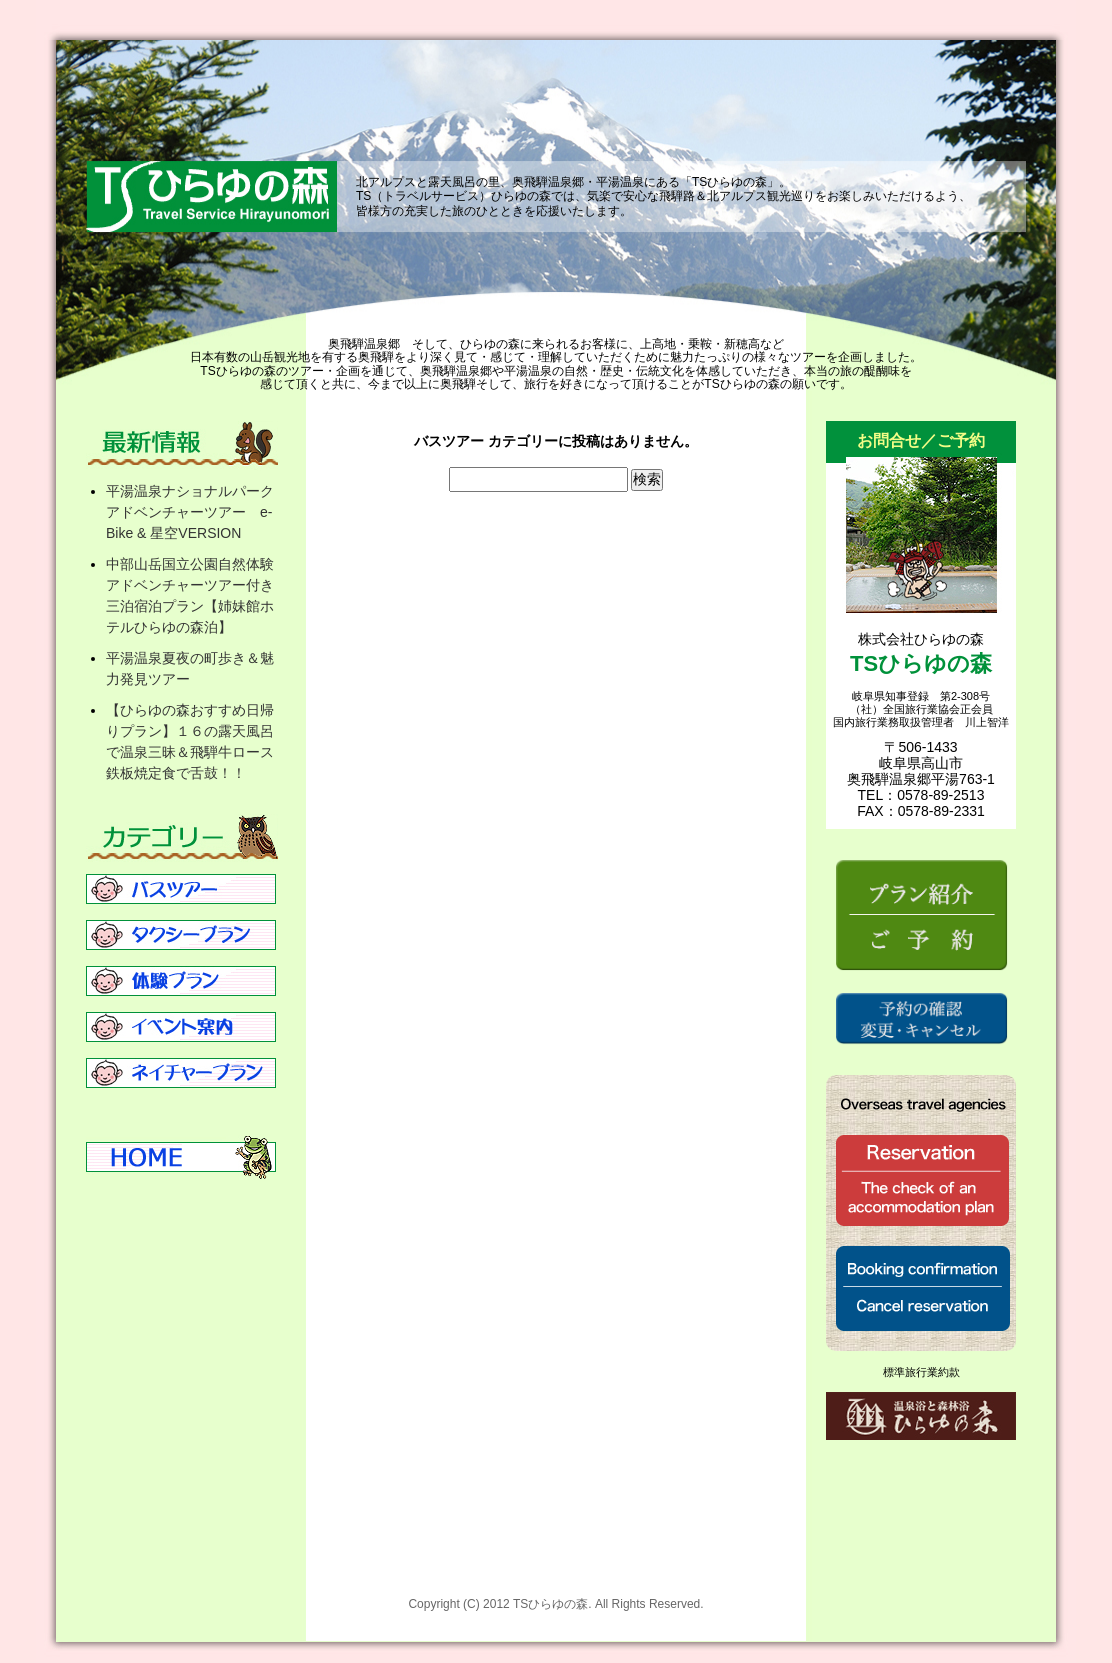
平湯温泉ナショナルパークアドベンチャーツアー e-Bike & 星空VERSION (190, 512)
